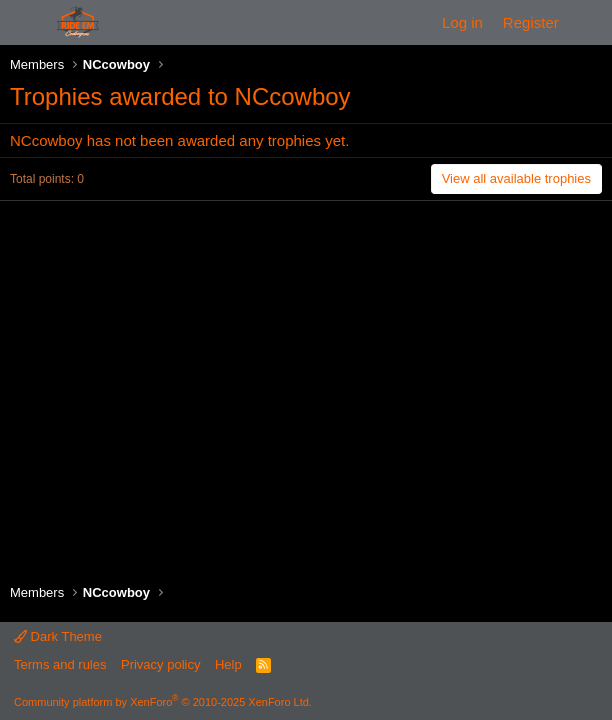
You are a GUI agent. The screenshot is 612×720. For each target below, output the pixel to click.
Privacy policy (160, 664)
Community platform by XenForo (163, 702)
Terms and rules (60, 664)
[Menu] (27, 23)
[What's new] (588, 22)
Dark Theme (58, 636)
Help (228, 664)
